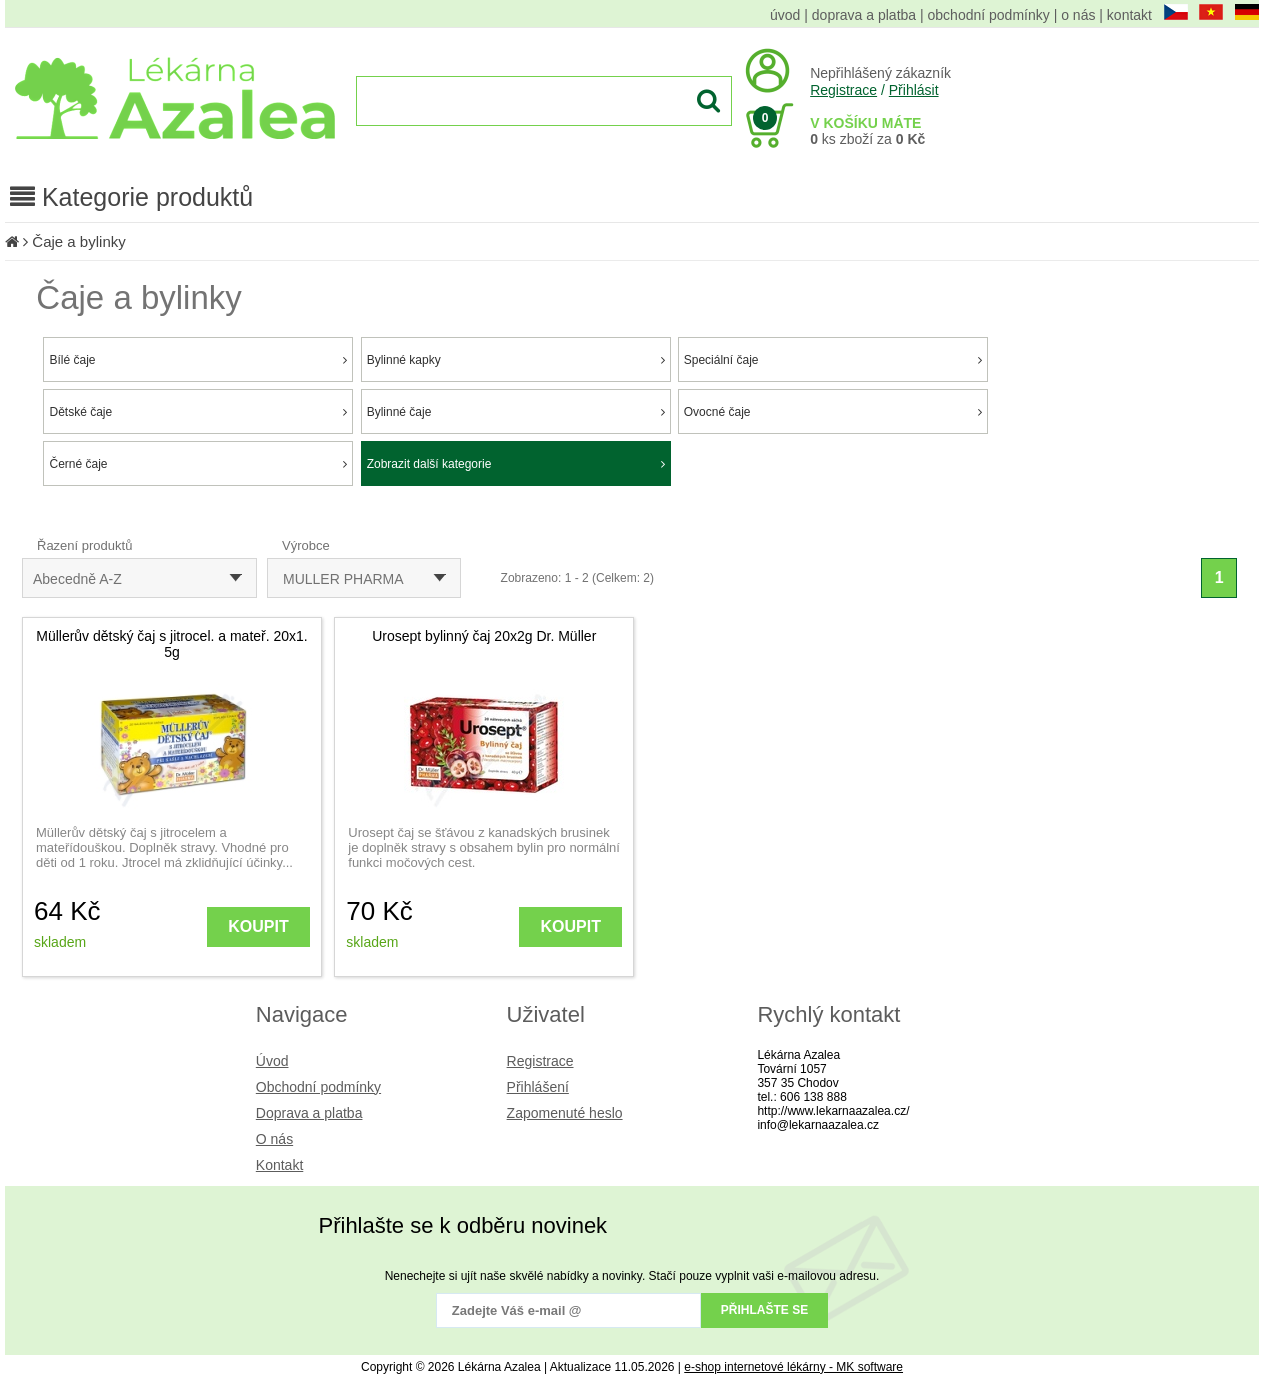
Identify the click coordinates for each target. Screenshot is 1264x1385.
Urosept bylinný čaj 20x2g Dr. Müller (484, 636)
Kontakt (279, 1165)
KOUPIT (258, 926)
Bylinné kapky (516, 360)
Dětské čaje (198, 412)
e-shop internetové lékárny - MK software (793, 1367)
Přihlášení (538, 1087)
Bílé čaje (198, 360)
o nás (1078, 15)
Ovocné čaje (833, 412)
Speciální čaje (833, 360)
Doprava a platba (309, 1113)
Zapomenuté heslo (565, 1113)
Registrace (843, 90)
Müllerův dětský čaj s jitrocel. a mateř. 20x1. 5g (172, 644)
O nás (274, 1139)
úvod (785, 15)
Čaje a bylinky (78, 241)
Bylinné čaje (516, 412)
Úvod (272, 1061)
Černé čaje (198, 464)
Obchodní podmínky (318, 1087)
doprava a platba (864, 15)
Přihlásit (914, 90)
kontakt (1129, 15)
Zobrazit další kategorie (516, 464)
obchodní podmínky (989, 15)
